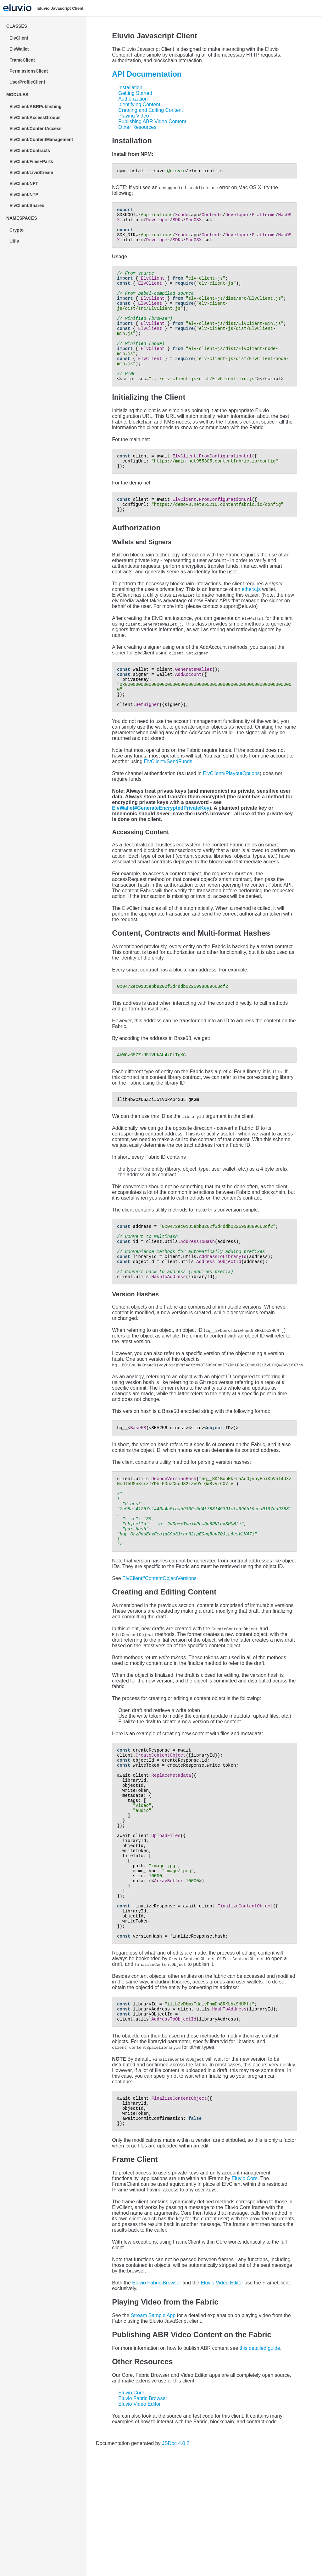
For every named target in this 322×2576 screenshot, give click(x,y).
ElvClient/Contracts (29, 150)
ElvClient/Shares (26, 205)
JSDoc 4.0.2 (175, 2557)
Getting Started (135, 93)
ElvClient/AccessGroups (35, 117)
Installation (130, 87)
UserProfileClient (27, 82)
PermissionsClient (28, 71)
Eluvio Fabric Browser (156, 2396)
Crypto (16, 229)
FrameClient (22, 60)
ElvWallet (19, 49)
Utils (14, 240)
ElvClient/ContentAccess (35, 128)
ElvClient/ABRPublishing (35, 106)
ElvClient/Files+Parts (31, 161)
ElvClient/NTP (23, 194)
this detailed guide (260, 2462)
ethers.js (251, 623)
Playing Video (133, 115)
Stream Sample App (153, 2429)
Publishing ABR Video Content (152, 121)
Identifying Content (139, 104)
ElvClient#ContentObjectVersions (159, 1647)
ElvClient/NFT (23, 183)
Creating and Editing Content (150, 110)
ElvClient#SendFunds (168, 803)
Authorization (132, 98)
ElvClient (18, 38)
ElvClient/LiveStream (31, 172)
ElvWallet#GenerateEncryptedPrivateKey (160, 849)
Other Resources (137, 127)
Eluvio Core (245, 2292)
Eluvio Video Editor (222, 2396)
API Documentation (146, 74)
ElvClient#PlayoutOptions (231, 815)
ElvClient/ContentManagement (41, 139)
